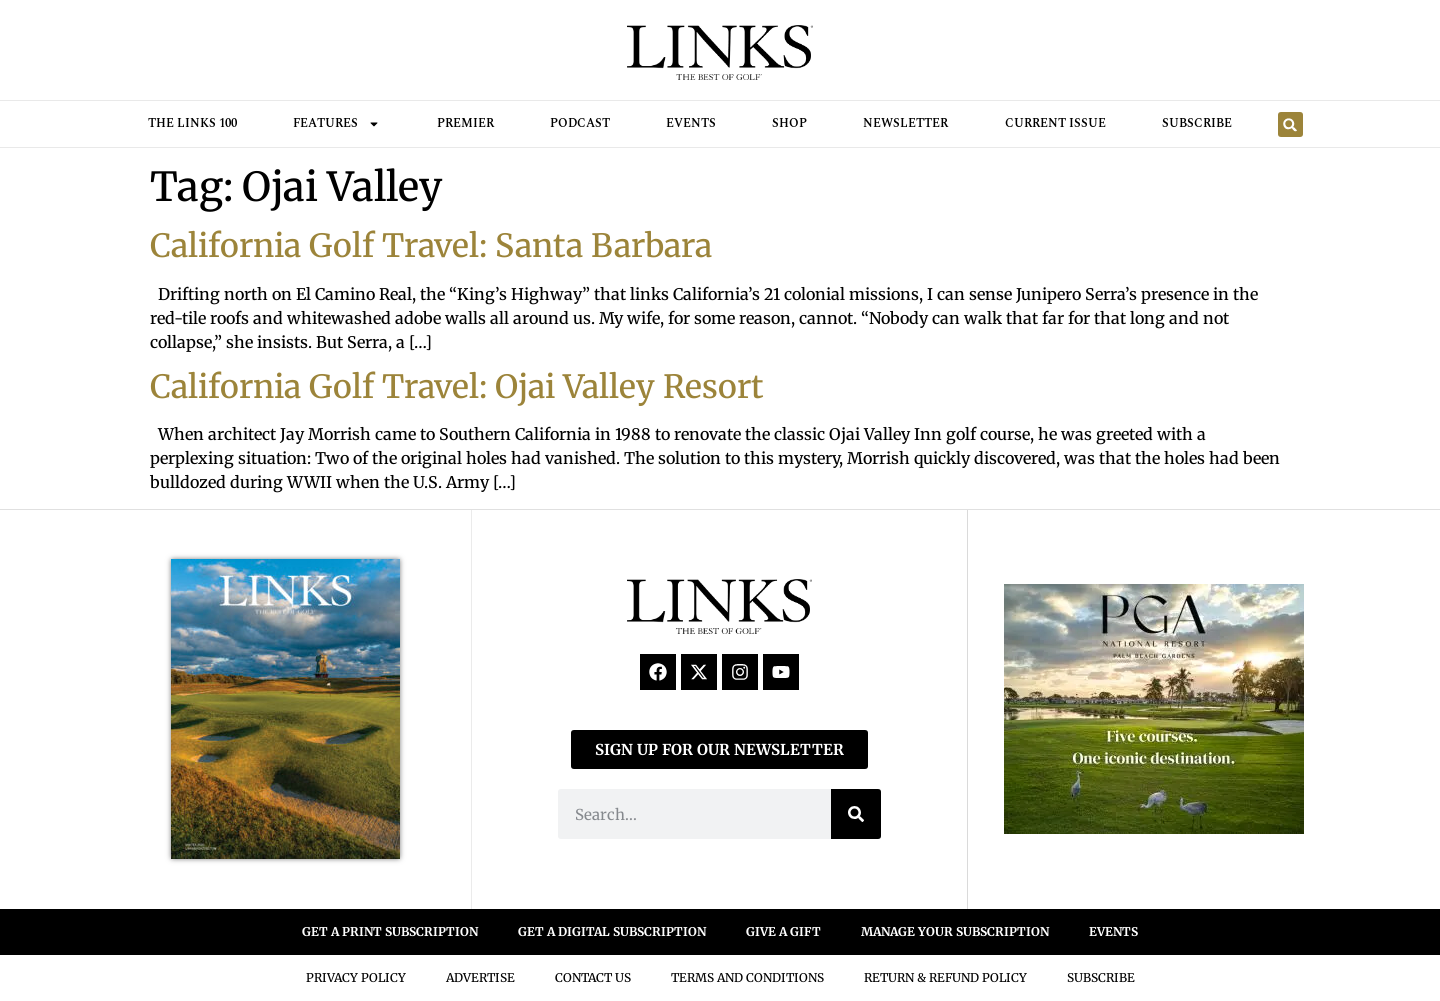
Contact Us (593, 977)
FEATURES (336, 124)
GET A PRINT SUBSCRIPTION (390, 931)
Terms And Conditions (747, 977)
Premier (465, 123)
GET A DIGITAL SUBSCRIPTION (612, 931)
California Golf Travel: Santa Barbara (431, 246)
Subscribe (1197, 123)
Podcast (580, 123)
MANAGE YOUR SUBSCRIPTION (955, 931)
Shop (789, 123)
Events (691, 123)
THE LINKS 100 (192, 123)
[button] (1290, 124)
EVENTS (1113, 931)
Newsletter (905, 123)
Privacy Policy (356, 977)
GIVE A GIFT (783, 931)
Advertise (480, 977)
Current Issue (1055, 123)
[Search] (856, 814)
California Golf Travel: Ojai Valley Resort (457, 387)
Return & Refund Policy (945, 977)
